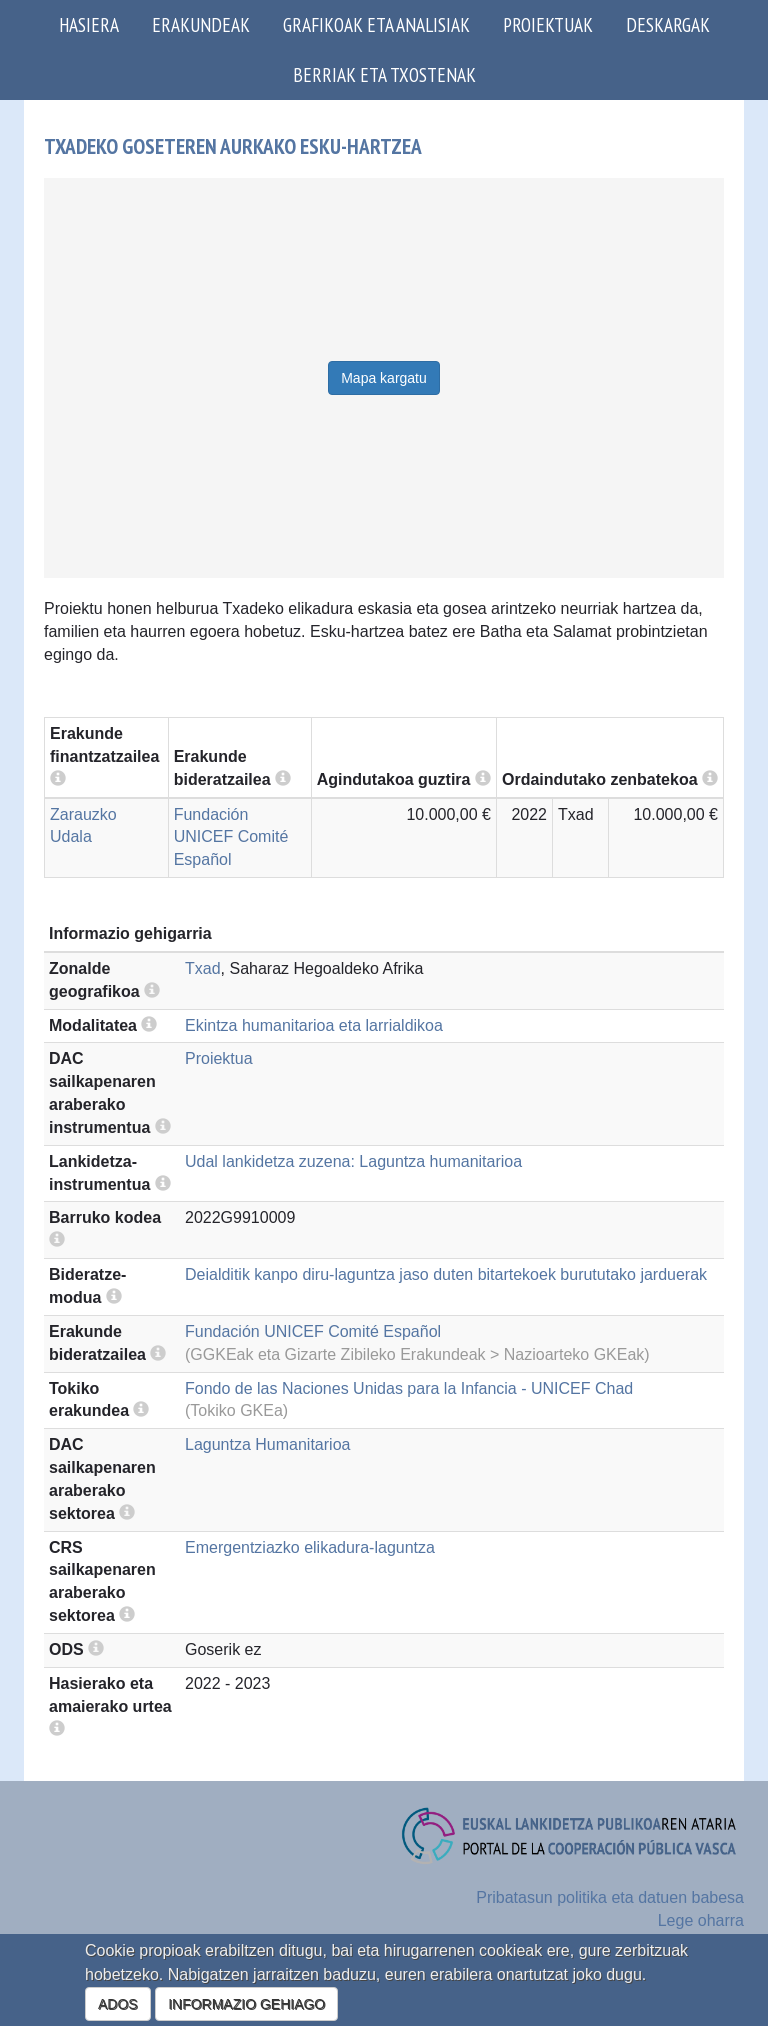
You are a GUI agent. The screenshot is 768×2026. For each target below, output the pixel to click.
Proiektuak (548, 24)
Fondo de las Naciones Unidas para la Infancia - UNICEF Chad (409, 1388)
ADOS (118, 2004)
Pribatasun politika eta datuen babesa (610, 1897)
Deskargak (668, 24)
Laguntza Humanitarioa (267, 1444)
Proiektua (219, 1058)
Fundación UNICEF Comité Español (231, 837)
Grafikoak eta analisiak (376, 24)
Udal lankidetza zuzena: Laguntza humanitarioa (353, 1161)
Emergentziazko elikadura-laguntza (310, 1547)
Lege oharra (701, 1920)
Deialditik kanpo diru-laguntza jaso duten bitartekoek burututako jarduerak (446, 1274)
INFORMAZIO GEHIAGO (246, 2004)
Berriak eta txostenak (384, 74)
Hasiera (89, 24)
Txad (203, 968)
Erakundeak (201, 24)
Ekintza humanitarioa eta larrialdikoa (314, 1025)
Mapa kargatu (384, 378)
